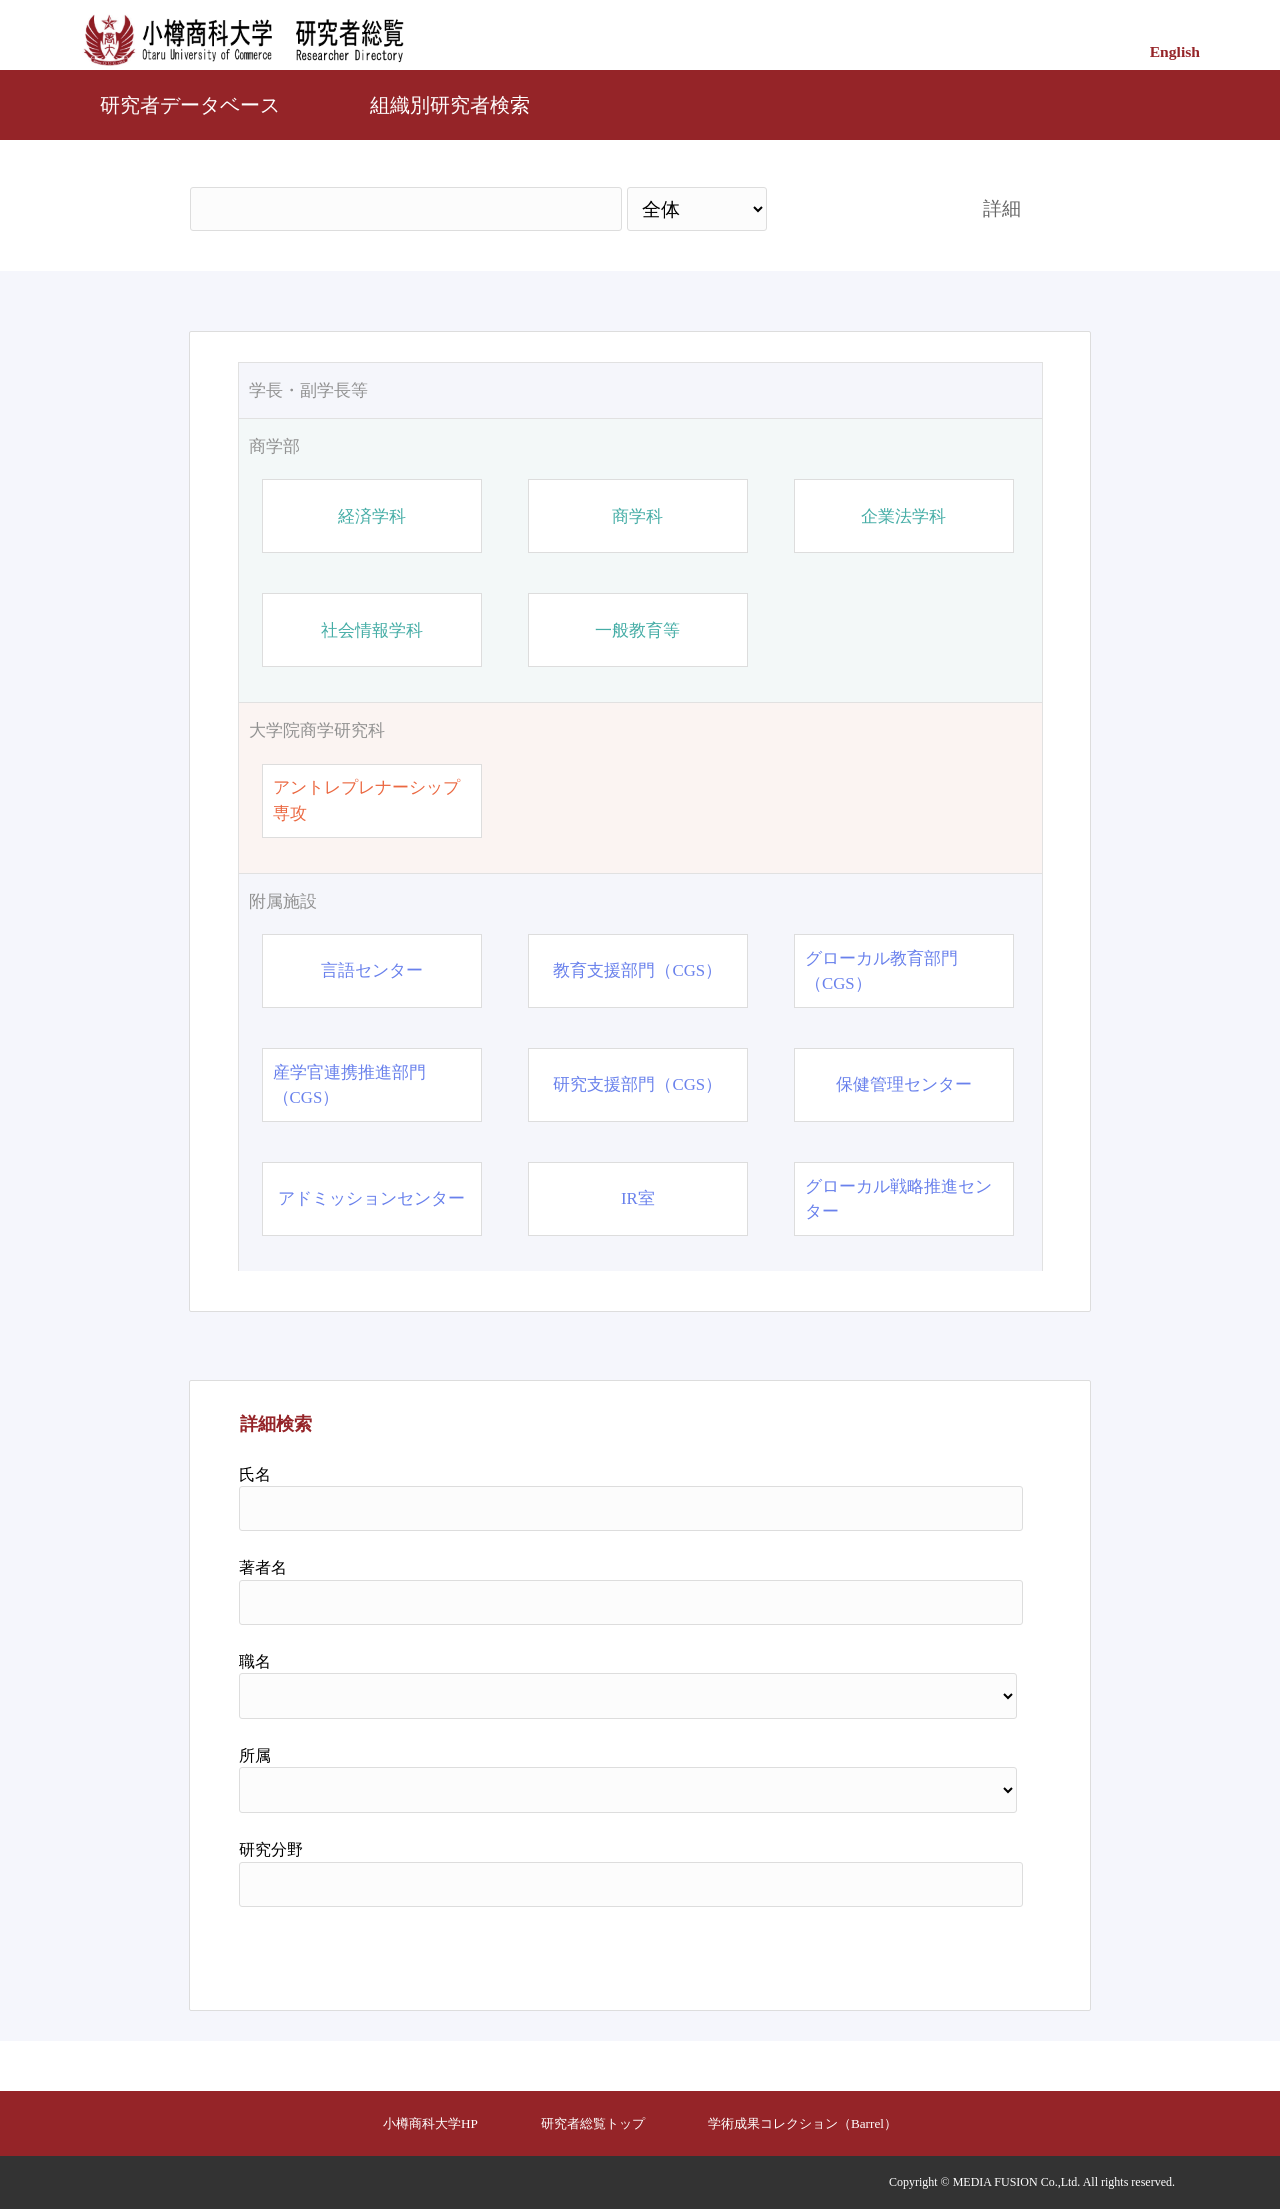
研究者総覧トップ (593, 2123)
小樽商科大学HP (430, 2123)
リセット (972, 1951)
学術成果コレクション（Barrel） (802, 2123)
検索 (857, 208)
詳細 (1002, 208)
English (1175, 51)
